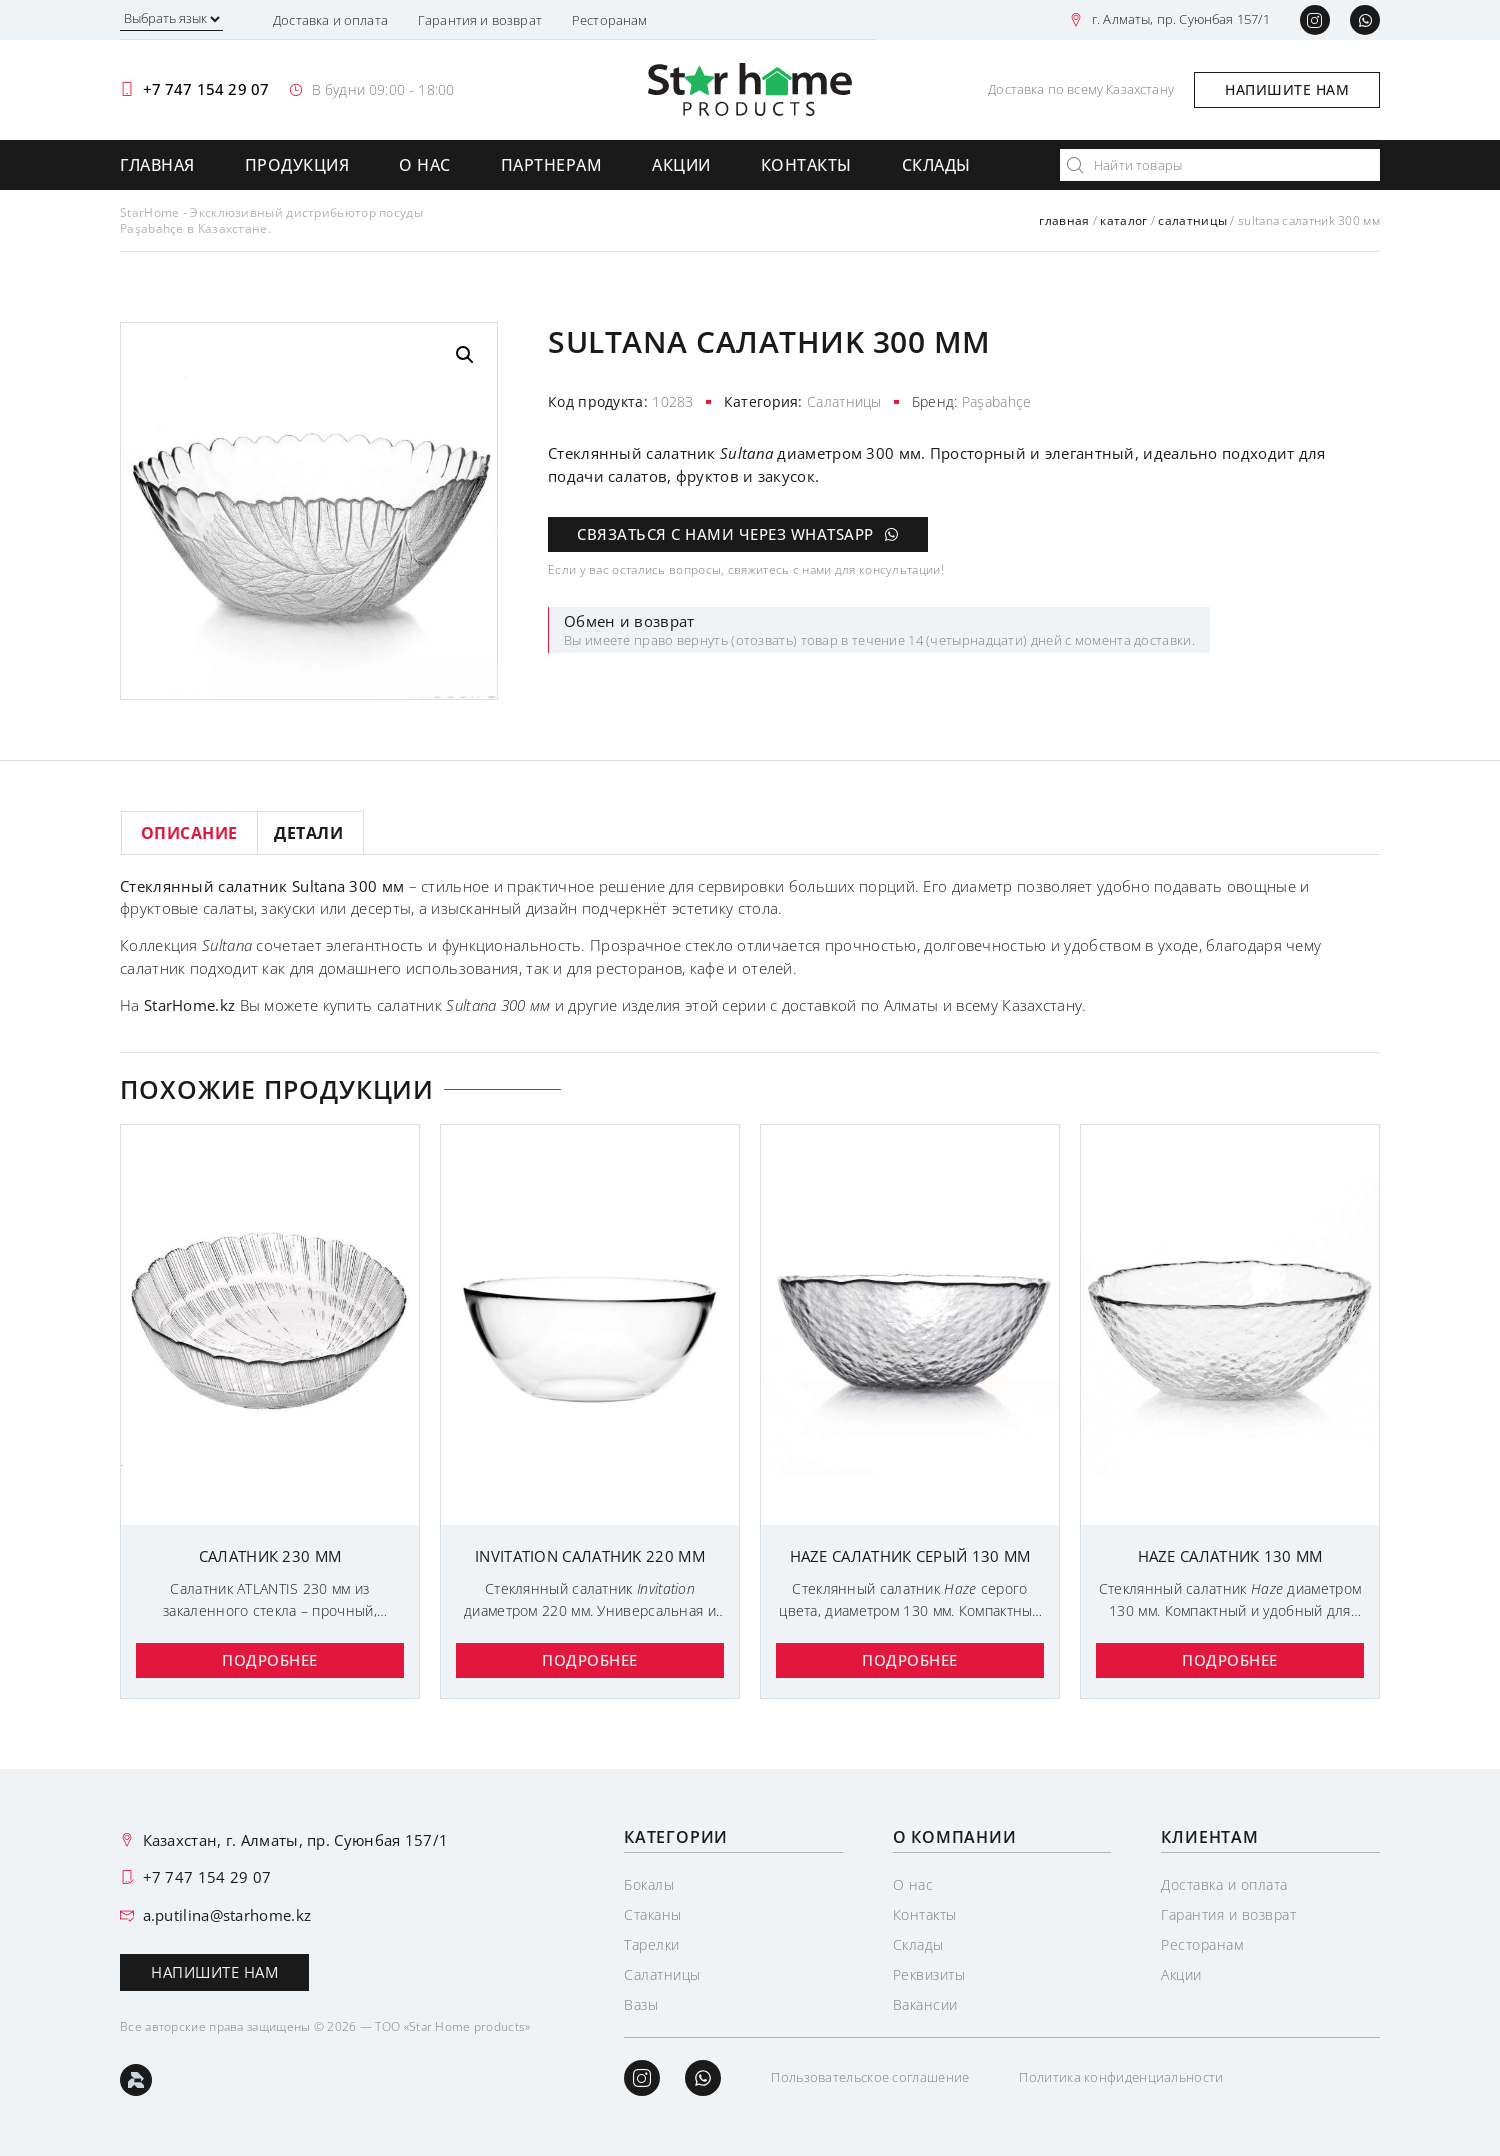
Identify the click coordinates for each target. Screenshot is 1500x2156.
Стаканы (653, 1914)
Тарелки (652, 1944)
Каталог (1123, 220)
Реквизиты (929, 1974)
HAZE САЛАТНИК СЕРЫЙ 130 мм (910, 1556)
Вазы (641, 2004)
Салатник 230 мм (270, 1556)
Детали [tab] (308, 833)
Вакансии (925, 2004)
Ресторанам (610, 20)
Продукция (297, 165)
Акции (681, 165)
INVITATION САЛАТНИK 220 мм (590, 1556)
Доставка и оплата (330, 20)
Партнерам (552, 165)
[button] (465, 355)
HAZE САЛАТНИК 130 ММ (1230, 1556)
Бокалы (649, 1884)
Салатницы (1192, 220)
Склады (936, 165)
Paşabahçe (997, 401)
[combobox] (1220, 165)
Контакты (806, 165)
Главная (157, 165)
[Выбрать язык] (171, 20)
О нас (425, 165)
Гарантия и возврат (480, 20)
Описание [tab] (189, 833)
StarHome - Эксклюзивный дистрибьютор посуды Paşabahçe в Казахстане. (271, 220)
